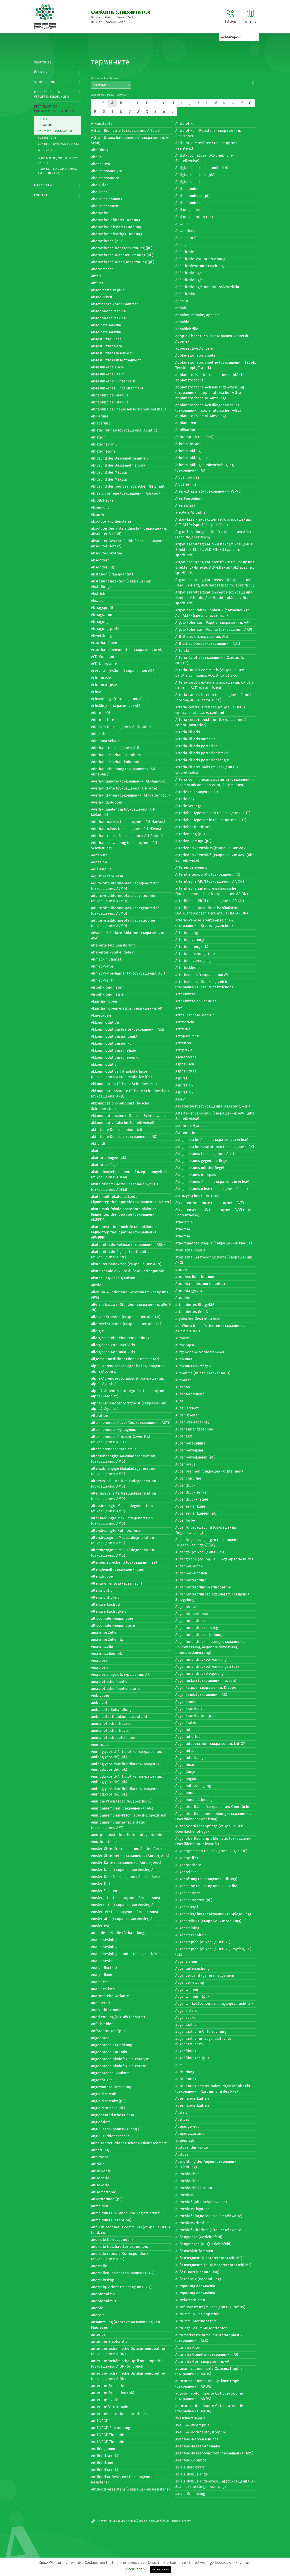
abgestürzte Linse (106, 339)
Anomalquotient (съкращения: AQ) (121, 2287)
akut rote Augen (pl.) (108, 1158)
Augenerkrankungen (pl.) (196, 1513)
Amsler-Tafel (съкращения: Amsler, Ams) (125, 1877)
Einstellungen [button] (133, 2569)
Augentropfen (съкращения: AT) (202, 1942)
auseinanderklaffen (192, 2105)
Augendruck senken (192, 1492)
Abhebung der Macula (110, 395)
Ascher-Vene (186, 1057)
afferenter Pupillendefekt (113, 952)
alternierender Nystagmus (113, 1429)
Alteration (99, 1415)
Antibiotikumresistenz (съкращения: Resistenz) (206, 146)
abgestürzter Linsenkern (112, 353)
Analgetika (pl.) (104, 1968)
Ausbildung (184, 2072)
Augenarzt (184, 1436)
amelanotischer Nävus (110, 1730)
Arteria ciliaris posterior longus (202, 760)
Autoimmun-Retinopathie (197, 2314)
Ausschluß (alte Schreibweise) (201, 2202)
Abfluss (97, 283)
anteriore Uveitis (105, 2400)
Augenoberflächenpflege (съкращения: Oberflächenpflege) (209, 1829)
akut (95, 1151)
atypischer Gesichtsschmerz (199, 1319)
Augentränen (186, 1961)
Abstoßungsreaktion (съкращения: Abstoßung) (121, 584)
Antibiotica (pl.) (104, 2456)
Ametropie (100, 1744)
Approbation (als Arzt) (194, 437)
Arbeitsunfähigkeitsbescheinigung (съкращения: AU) (204, 468)
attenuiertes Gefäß (191, 1312)
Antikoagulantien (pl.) (194, 217)
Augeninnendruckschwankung (201, 1659)
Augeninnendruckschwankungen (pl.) (207, 1666)
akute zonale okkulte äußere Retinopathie (127, 1271)
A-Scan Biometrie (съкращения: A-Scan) (126, 130)
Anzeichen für (187, 238)
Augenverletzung (189, 1982)
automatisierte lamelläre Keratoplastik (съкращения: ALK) (208, 2338)
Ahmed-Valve (102, 966)
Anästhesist (185, 294)
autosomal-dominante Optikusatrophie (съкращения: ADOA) (209, 2408)
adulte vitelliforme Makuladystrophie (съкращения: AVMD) (123, 923)
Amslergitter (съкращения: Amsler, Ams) (125, 1898)
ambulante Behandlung (111, 1709)
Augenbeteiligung (190, 1443)
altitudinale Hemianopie (112, 1618)
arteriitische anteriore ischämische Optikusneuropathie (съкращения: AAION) (211, 891)
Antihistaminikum (190, 203)
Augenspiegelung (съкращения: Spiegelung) (213, 1914)
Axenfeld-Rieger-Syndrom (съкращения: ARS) (214, 2453)
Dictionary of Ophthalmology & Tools (54, 109)
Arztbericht (185, 1022)
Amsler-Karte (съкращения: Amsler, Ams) (126, 1863)
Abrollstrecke (102, 500)
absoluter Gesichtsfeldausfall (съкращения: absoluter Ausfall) (129, 531)
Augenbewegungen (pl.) (195, 1457)
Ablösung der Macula (109, 472)
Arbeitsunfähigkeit (191, 458)
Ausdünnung (186, 2079)
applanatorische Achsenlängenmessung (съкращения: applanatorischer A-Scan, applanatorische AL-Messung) (210, 392)
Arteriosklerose (188, 968)
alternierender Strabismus (113, 1449)
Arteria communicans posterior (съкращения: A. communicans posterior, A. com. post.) (215, 782)
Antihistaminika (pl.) (192, 196)
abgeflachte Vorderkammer (114, 304)
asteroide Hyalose (191, 1126)
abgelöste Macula (106, 325)
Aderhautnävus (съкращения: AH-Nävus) (126, 829)
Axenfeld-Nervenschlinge (197, 2439)
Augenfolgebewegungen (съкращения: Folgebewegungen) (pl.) (208, 1542)
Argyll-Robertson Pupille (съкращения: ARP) (213, 622)
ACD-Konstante (104, 664)
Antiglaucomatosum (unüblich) (201, 168)
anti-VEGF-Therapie (107, 2435)
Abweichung (101, 636)
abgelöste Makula (106, 332)
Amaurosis (99, 1667)
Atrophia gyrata (188, 1291)
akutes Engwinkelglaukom (113, 1278)
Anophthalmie (103, 2294)
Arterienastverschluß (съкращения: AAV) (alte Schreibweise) (215, 858)
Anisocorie (100, 2178)
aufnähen (183, 1380)
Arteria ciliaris (187, 732)
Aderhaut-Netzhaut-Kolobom (116, 755)
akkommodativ (103, 1064)
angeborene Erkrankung (111, 2045)
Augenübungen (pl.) (192, 2058)
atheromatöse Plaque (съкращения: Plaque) (213, 1243)
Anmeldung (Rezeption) (111, 2220)
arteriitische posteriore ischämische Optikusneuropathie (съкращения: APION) (211, 910)
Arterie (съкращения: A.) (196, 792)
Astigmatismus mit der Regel (199, 1168)
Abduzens (99, 192)
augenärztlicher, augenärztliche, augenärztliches (203, 2041)
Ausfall (181, 2112)
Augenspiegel (186, 1907)
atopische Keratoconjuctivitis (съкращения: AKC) (213, 1260)
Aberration (100, 213)
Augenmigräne (187, 1778)
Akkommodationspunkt (111, 1043)
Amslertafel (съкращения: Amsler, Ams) (125, 1919)
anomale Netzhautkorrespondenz (120, 2246)
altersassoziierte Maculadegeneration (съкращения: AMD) (123, 1484)
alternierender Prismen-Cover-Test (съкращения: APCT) (121, 1439)
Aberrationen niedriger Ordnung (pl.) (123, 262)
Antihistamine (187, 189)
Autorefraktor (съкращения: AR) (203, 2361)
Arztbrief (182, 1029)
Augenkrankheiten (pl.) (195, 1715)
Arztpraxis (184, 1050)
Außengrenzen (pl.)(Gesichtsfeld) (203, 2244)
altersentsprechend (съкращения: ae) (124, 1562)
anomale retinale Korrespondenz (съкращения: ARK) (119, 2256)
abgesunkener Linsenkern (113, 381)
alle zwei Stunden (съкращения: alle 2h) (126, 1324)
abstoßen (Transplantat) (112, 574)
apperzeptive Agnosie (194, 348)
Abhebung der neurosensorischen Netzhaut (128, 409)
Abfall (96, 276)
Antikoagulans (187, 210)
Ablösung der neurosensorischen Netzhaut (128, 486)
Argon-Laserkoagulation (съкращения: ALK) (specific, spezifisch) (213, 534)
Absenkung (100, 507)
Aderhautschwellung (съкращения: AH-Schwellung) (125, 845)
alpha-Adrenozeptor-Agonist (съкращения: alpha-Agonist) (128, 1369)
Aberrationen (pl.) (106, 241)
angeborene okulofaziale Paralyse (120, 2059)
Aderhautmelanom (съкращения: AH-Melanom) (123, 812)
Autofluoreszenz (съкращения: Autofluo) (210, 2307)
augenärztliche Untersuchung (200, 2031)
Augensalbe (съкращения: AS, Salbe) (207, 1886)
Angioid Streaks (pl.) (108, 2101)
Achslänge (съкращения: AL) (115, 706)
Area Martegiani (189, 498)
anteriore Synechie (107, 2386)
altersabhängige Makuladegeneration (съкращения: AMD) (123, 1471)
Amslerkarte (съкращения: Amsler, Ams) (125, 1905)
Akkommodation (105, 1022)
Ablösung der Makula (109, 479)
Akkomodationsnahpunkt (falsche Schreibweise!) (120, 1106)
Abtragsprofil (102, 608)
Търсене (44, 119)
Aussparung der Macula (195, 2286)
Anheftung (100, 2150)
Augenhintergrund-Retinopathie (203, 1587)
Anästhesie (184, 252)
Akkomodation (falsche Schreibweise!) (124, 1084)
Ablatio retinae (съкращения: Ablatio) (124, 430)
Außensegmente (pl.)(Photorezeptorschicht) (213, 2265)
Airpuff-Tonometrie (107, 994)
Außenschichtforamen (194, 2251)
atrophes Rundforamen (195, 1276)
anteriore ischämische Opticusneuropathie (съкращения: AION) (128, 2351)
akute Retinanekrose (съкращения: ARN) (126, 1264)
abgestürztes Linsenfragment (116, 360)
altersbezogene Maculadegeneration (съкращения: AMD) (122, 1540)
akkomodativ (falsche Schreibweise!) (122, 1123)
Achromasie (101, 678)
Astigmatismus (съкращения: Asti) (204, 1154)
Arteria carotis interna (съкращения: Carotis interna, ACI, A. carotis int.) (214, 697)
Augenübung (186, 2051)
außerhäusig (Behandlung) (198, 2279)
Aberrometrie (102, 269)
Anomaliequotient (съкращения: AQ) (123, 2273)
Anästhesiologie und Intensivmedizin (207, 287)
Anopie (97, 2308)
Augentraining (187, 1928)
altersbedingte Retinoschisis (116, 1530)
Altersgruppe (102, 1576)
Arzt (178, 1008)
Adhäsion (99, 862)
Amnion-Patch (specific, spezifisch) (121, 1801)
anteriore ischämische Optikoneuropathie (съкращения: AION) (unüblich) (127, 2364)
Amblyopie (100, 1695)
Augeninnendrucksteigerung (199, 1673)
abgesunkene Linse (107, 367)
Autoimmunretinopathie (196, 2321)
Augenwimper (187, 1989)
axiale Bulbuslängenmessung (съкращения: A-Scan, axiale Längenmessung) (215, 2484)
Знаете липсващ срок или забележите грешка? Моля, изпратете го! (141, 2520)
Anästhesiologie (189, 280)
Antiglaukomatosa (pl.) (194, 175)
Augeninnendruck (190, 1620)
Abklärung (99, 416)
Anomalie (99, 2266)
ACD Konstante (104, 657)
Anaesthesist (102, 1961)
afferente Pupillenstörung (113, 945)
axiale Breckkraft (189, 2467)
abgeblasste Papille (108, 290)
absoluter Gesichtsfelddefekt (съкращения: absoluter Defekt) (129, 543)
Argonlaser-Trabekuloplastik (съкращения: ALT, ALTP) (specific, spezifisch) (212, 613)
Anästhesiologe (188, 273)
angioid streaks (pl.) (108, 2108)
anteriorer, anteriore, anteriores (119, 2414)
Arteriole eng (186, 932)
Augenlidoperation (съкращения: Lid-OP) (211, 1743)
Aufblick (182, 1338)
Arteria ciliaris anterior (195, 739)
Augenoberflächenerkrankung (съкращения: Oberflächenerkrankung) (213, 1816)
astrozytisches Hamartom (197, 1196)
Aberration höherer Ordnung (115, 220)
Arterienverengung (191, 867)
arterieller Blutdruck (193, 827)
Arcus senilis (186, 484)
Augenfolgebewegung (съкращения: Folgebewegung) (206, 1530)
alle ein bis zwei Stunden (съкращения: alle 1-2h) (131, 1307)
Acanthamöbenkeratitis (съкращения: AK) (127, 650)
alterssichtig (101, 1590)
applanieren (185, 423)
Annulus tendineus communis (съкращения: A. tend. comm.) (131, 2230)
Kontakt (40, 195)
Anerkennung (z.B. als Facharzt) (118, 2017)
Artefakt (182, 650)
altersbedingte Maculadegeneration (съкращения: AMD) (122, 1508)
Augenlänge (185, 1771)
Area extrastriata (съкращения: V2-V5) (208, 491)
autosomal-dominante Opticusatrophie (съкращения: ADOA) (209, 2396)
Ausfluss (182, 2119)
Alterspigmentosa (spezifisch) (116, 1583)
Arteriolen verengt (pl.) (195, 954)
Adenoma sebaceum (108, 741)
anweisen (183, 224)
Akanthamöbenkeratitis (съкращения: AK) (127, 1008)
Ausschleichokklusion (193, 2188)
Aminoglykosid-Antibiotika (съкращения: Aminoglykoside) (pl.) (126, 1779)
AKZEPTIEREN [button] (160, 2569)
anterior (98, 2334)
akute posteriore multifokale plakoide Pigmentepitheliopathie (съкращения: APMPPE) (124, 1232)
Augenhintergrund (191, 1580)
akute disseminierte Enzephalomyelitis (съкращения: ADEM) (124, 1187)
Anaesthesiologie (106, 1947)
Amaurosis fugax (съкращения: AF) (121, 1674)
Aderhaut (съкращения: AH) (115, 748)
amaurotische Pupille (109, 1681)
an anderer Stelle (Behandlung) (118, 1933)
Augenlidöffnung (189, 1757)
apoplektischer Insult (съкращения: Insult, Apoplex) (212, 339)
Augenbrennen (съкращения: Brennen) (209, 1471)
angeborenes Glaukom (110, 2073)
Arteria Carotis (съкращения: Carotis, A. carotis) (209, 660)
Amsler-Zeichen (104, 1891)
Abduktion (100, 185)
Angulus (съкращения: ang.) (115, 2129)
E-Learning (43, 185)
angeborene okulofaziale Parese (118, 2066)
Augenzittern (186, 2010)
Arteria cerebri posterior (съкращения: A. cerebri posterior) (211, 722)
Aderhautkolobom (106, 802)
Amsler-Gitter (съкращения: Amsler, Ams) (126, 1849)
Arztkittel (183, 1043)
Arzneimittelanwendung (195, 1001)
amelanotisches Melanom (113, 1737)
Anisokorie (100, 2185)
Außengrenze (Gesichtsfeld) (199, 2237)
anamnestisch (103, 1989)
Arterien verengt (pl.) (193, 841)
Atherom (182, 1229)
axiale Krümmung (190, 2494)
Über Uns (42, 72)
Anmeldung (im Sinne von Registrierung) (126, 2213)
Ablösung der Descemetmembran (119, 458)
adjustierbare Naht (107, 876)
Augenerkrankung (190, 1506)
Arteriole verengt (190, 939)
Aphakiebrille (186, 329)
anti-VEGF (99, 2421)
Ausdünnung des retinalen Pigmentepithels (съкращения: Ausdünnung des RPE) (212, 2089)
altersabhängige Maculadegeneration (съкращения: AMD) (123, 1459)
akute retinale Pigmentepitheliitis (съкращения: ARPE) (120, 1254)
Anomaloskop (102, 2280)
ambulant (99, 1702)
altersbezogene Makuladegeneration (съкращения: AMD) (122, 1553)
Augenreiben (186, 1872)
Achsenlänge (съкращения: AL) (118, 699)
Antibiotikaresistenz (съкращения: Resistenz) (130, 2489)
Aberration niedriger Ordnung (116, 234)
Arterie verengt (188, 806)
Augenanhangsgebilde (194, 1429)
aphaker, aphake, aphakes (198, 315)
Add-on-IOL (101, 713)
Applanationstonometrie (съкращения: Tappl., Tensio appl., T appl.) (215, 365)
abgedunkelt (102, 297)
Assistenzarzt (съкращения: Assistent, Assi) (212, 1106)
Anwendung (185, 231)
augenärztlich (187, 2024)
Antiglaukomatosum (192, 182)
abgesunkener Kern (108, 374)
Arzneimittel (185, 994)
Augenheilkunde (189, 1566)
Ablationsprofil (104, 444)
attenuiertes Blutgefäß (195, 1305)
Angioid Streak (103, 2094)
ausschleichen (187, 2174)
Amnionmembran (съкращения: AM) (122, 1808)
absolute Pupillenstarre (111, 521)
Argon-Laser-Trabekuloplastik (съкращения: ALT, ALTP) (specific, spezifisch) (213, 522)
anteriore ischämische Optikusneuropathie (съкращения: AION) (128, 2376)
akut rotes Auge (104, 1165)
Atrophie (182, 1298)
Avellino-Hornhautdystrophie (200, 2432)
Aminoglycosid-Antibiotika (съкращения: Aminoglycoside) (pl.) (126, 1754)
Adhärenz (99, 855)
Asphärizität (185, 1071)
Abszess (97, 600)
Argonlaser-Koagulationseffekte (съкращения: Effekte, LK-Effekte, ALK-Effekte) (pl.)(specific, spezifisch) (215, 567)
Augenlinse (184, 1764)
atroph (181, 1269)
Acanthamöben (104, 643)
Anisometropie (103, 2192)
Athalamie (184, 1222)
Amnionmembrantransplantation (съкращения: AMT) (119, 1825)
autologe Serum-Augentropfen (201, 2328)
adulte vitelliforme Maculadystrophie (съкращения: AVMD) (123, 898)
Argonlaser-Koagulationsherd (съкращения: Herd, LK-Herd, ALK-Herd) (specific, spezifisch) (214, 582)
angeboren (100, 2038)
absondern (100, 560)
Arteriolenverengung (193, 961)
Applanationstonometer (196, 355)
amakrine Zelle (103, 1632)
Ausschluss (184, 2195)
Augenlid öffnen (189, 1736)
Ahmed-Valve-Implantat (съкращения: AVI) (128, 973)
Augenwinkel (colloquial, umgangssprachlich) (214, 2003)
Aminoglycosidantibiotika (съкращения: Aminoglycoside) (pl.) (126, 1767)
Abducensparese (105, 178)
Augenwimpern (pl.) (192, 1996)
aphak (180, 308)
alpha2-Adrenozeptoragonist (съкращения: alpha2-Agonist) (128, 1406)
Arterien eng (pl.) (190, 834)
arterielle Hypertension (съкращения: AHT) (212, 813)
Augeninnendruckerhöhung (198, 1635)
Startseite (42, 62)
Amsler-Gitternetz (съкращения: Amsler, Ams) (130, 1856)
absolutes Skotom (106, 553)
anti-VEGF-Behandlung (110, 2428)
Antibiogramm (103, 2449)
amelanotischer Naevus (111, 1723)
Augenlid (182, 1729)
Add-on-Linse (102, 720)
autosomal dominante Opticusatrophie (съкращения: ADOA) (209, 2371)
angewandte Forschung (111, 2087)
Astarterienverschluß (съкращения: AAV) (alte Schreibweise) (215, 1116)
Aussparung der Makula (195, 2293)
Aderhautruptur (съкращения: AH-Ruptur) (127, 836)
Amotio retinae (104, 1842)
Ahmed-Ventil (102, 980)
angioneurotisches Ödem (112, 2115)
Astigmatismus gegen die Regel (201, 1161)
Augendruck (185, 1485)
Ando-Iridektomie (106, 2010)
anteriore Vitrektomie (109, 2407)
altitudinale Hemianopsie (113, 1625)
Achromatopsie (104, 685)
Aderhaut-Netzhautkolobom (115, 762)
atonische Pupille (190, 1250)
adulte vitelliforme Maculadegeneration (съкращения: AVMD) (125, 886)
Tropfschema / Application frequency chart (57, 171)
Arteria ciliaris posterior (196, 746)
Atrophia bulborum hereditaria (202, 1283)
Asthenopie (185, 1133)
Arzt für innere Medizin (195, 1015)
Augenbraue (185, 1464)
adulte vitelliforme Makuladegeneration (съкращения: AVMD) (125, 911)
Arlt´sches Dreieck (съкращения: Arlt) (207, 643)
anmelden (99, 2206)
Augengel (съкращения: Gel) (199, 1552)
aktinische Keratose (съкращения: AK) (124, 1137)
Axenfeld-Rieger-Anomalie (197, 2446)
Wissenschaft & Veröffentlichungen (51, 94)
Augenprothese (188, 1865)
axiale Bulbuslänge (191, 2474)
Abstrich (98, 593)
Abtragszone (101, 615)
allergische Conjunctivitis (113, 1345)
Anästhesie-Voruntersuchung (200, 259)
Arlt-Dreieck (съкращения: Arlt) (202, 636)
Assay (180, 1099)
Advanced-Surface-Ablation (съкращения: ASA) (127, 935)
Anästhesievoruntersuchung (199, 266)
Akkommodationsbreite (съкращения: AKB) (128, 1029)
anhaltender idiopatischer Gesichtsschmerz (129, 2143)
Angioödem (100, 2122)
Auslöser (182, 2154)
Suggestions (47, 137)
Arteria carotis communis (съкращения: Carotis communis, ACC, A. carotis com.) (209, 673)
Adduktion (100, 734)
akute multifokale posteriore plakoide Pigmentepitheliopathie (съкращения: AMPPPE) (124, 1214)
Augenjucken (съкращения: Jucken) (205, 1680)
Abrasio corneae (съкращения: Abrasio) (125, 493)
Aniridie (98, 2164)
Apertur (181, 301)
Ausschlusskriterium (192, 2223)
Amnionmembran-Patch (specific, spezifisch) (129, 1815)
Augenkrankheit (188, 1708)
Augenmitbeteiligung (193, 1785)
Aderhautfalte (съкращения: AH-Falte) (124, 788)
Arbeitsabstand (188, 444)
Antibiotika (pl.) (104, 2470)
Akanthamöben (104, 1001)
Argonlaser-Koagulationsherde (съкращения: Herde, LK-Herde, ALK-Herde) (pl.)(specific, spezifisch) (214, 597)
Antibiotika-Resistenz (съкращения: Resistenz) (122, 2479)
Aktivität (98, 1144)
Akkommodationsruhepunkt (115, 1057)
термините (46, 125)
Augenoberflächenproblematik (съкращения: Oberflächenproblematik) (214, 1841)
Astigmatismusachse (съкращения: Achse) (211, 1189)
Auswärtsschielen (190, 2300)
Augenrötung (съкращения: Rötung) (206, 1879)
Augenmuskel (186, 1792)
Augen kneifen (187, 1415)
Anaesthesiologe (105, 1940)
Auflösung (183, 1359)
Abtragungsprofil (105, 629)
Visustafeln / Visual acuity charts (58, 160)
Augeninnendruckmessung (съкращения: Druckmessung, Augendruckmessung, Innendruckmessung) (210, 1647)
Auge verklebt (187, 1408)
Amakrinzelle (102, 1646)
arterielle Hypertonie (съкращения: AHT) (210, 820)
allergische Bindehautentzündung (120, 1338)
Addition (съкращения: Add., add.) (121, 727)
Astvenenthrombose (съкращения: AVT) (209, 1203)
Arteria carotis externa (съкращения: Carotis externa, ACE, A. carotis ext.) (214, 685)
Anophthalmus (103, 2301)
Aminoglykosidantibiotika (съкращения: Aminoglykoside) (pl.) (126, 1791)
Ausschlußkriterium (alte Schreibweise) (209, 2230)
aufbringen (184, 1345)
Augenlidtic (185, 1750)
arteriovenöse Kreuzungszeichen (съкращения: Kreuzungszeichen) (204, 984)
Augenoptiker (186, 1858)
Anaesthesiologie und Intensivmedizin (124, 1954)
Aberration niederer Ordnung (116, 227)
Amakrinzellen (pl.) (107, 1653)
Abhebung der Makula (110, 402)
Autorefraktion (187, 2347)
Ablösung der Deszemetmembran (119, 465)
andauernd (100, 2003)
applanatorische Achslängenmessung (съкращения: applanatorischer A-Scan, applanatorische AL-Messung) (210, 410)
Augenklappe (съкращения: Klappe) (206, 1687)
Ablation (98, 437)
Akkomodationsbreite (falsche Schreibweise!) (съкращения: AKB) (130, 1093)
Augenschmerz (187, 1893)
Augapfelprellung (189, 1394)
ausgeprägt (184, 2140)
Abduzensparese (105, 206)
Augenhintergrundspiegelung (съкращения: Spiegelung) (213, 1597)
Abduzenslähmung (106, 199)
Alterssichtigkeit (105, 1597)
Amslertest (100, 1926)
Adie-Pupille (101, 869)
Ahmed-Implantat (106, 959)
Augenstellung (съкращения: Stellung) (208, 1921)
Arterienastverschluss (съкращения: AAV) (211, 848)
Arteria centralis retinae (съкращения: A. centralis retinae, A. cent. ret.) (210, 710)
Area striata (185, 505)
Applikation (185, 430)
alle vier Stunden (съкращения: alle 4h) (126, 1317)
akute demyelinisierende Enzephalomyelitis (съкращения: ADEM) (129, 1174)
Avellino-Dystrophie (192, 2425)
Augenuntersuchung (192, 1968)
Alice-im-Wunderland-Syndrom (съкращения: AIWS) (130, 1295)
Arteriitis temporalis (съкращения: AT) (208, 874)
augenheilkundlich (191, 1573)
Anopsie (98, 2315)
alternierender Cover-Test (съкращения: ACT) (130, 1422)
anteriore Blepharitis (109, 2341)
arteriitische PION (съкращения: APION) (209, 901)
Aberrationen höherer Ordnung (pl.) (122, 248)
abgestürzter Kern (106, 346)
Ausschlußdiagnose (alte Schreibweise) (209, 2216)
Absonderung (102, 567)
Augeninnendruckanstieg (196, 1627)
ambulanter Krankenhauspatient (119, 1716)
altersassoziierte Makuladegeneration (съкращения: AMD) (123, 1496)
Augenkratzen (187, 1722)
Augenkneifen (187, 1701)
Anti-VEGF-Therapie (107, 2442)
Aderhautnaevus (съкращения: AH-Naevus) (128, 822)
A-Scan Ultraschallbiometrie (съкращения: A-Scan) (130, 140)
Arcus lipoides (187, 477)
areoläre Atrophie (190, 512)
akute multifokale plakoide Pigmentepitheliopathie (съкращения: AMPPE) (131, 1199)
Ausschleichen (187, 2181)
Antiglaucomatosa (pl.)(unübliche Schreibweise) (204, 158)
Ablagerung (100, 423)
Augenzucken (186, 2017)
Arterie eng (185, 799)
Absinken (99, 514)
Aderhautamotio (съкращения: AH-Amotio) (128, 781)
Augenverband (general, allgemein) (205, 1975)
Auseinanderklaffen (192, 2098)
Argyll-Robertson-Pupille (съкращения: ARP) (213, 629)
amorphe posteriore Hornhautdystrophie (126, 1835)
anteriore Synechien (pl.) (112, 2393)
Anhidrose (99, 2157)
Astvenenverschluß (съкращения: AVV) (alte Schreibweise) (213, 1212)
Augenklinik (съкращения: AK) (201, 1694)
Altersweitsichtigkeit (108, 1611)
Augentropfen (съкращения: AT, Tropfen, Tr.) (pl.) (213, 1952)
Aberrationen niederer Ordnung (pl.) (122, 255)
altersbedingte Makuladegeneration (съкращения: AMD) (122, 1521)
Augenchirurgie (188, 1478)
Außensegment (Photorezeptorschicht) (208, 2258)
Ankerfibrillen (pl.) (107, 2199)
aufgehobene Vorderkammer (200, 1352)
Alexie (96, 1285)
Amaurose (99, 1660)
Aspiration (184, 1085)
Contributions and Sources (58, 144)
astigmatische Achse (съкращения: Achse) (211, 1140)
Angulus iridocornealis (110, 2136)
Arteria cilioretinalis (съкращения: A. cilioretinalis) (207, 770)
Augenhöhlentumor (192, 1613)
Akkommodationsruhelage (113, 1050)
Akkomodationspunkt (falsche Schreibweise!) (130, 1115)
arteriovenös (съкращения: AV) (202, 975)
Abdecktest (100, 164)
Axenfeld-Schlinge (191, 2460)
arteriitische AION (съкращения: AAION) (209, 881)
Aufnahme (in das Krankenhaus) (202, 1373)
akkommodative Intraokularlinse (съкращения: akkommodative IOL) (121, 1074)
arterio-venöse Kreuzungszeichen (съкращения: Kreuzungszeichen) (204, 923)
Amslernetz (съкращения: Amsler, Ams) (124, 1912)
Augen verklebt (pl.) (192, 1422)
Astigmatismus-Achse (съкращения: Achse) (212, 1182)
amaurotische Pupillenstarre (115, 1688)
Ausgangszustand (190, 2133)
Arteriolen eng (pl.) (191, 946)
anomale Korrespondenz (112, 2239)
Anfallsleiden (102, 2024)
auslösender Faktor (192, 2147)
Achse (96, 692)
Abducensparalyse (106, 171)
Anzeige (182, 245)
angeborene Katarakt (109, 2052)
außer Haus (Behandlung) (197, 2272)
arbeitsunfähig (188, 451)
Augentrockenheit (190, 1935)
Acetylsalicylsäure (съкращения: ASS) (123, 671)
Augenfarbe (185, 1520)
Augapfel (182, 1387)
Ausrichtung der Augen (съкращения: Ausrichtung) (207, 2164)
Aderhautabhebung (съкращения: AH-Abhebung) (124, 772)
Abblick (97, 157)
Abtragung (99, 622)
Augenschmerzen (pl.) (193, 1900)
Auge (179, 1401)
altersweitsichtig (105, 1604)
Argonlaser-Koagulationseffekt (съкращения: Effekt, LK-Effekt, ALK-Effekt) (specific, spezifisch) (214, 549)
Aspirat (181, 1078)
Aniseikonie (101, 2171)
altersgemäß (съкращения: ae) (117, 1569)
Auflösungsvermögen (193, 1366)
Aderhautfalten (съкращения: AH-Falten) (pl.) (130, 795)
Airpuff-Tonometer (107, 987)
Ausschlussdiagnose (192, 2209)
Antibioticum (102, 2463)
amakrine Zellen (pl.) (109, 1639)
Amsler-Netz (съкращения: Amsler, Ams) (125, 1870)
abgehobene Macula (108, 311)
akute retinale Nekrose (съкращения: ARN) (128, 1244)
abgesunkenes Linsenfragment (117, 388)
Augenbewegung (189, 1450)
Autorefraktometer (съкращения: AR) (207, 2354)
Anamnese (100, 1982)
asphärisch (184, 1064)
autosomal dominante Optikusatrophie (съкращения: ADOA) (209, 2384)
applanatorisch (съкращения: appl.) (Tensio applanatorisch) (213, 377)
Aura (179, 2065)
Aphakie (182, 322)
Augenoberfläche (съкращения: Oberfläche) (213, 1807)
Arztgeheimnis (187, 1036)
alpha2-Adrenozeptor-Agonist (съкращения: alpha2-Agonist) (129, 1393)
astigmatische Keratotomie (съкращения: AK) (214, 1147)
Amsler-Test (101, 1884)
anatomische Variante (110, 1996)
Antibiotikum (186, 123)
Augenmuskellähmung (194, 1799)
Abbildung (99, 150)
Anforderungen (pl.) (108, 2031)
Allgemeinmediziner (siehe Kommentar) (125, 1359)
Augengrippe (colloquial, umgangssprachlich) (214, 1559)
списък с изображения (55, 131)
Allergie (97, 1331)
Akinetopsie (101, 1015)
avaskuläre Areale (190, 2418)
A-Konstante (102, 123)
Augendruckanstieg (191, 1499)
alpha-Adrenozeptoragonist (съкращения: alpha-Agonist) (127, 1381)
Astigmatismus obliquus (195, 1175)
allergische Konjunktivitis (113, 1352)
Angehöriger (101, 2080)
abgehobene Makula (108, 318)
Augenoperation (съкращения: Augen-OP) (211, 1851)
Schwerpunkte (46, 82)
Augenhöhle (185, 1606)
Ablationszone (103, 451)
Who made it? (47, 150)
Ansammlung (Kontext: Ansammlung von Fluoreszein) (125, 2325)
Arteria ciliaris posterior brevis (202, 753)
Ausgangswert (187, 2126)
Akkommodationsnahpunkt (114, 1036)
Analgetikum (101, 1975)
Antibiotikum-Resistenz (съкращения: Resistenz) (208, 133)
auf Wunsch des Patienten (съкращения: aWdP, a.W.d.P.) (210, 1328)
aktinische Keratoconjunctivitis (118, 1130)
